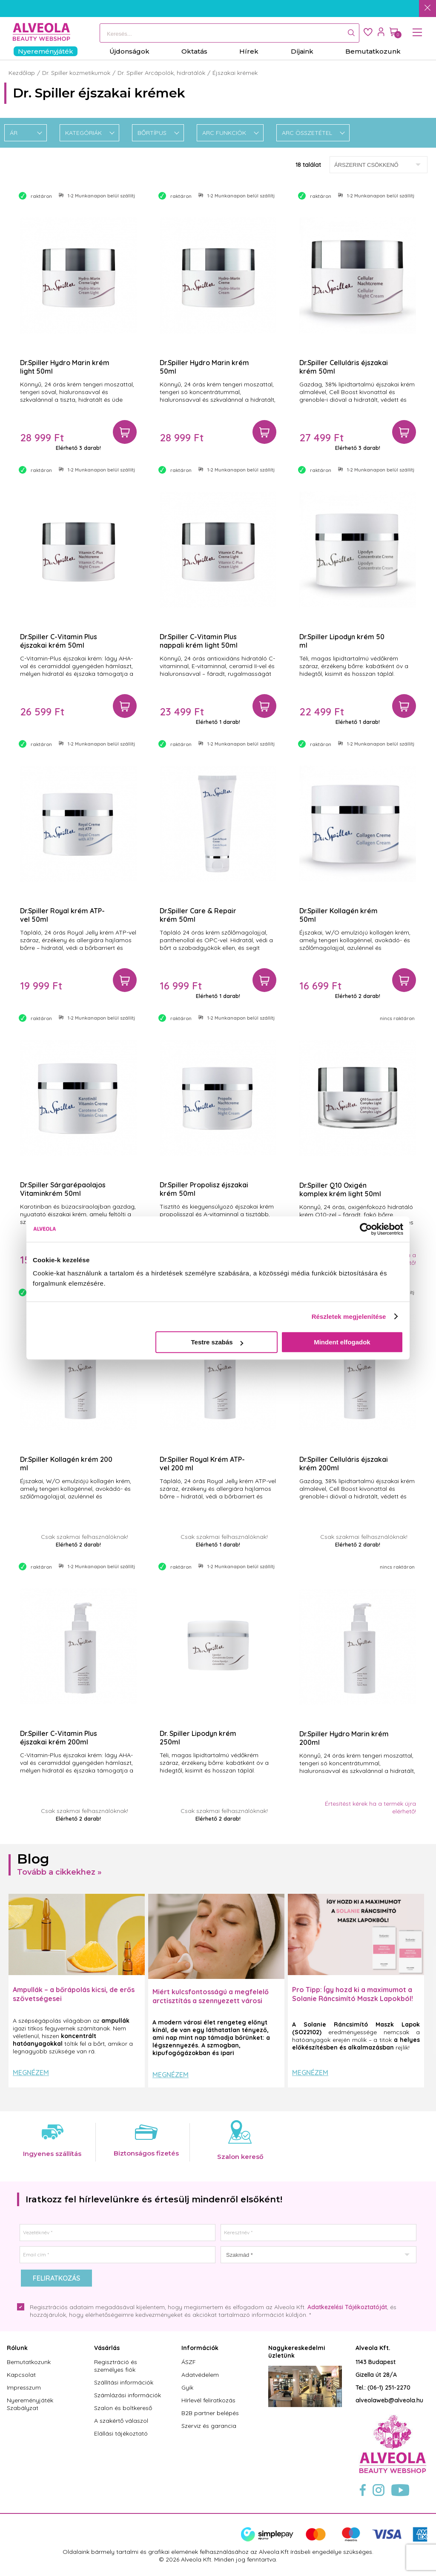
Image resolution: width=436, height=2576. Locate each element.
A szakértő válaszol (121, 2420)
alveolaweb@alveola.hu (389, 2400)
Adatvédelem (200, 2375)
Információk (199, 2348)
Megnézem (31, 2072)
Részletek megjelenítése (349, 1316)
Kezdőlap (22, 73)
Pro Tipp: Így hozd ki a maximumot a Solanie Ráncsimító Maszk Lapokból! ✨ (352, 1998)
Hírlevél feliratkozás (208, 2400)
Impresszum (24, 2387)
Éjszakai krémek (235, 73)
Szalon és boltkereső (123, 2408)
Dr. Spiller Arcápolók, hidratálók (161, 73)
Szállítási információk (123, 2382)
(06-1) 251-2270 (388, 2387)
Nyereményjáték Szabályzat (30, 2404)
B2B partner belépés (210, 2413)
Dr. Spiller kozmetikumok (76, 73)
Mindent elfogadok (342, 1342)
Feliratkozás (56, 2278)
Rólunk (17, 2348)
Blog (33, 1858)
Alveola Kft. (373, 2348)
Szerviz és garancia (208, 2426)
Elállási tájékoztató (121, 2433)
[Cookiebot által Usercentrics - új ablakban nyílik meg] (366, 1229)
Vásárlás (107, 2348)
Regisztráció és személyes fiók (115, 2365)
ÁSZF (188, 2362)
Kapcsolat (21, 2375)
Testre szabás (217, 1342)
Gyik (187, 2387)
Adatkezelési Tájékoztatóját (347, 2307)
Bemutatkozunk (29, 2362)
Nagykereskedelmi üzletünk (296, 2351)
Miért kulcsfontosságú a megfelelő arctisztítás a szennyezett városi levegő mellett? (210, 2000)
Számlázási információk (127, 2395)
